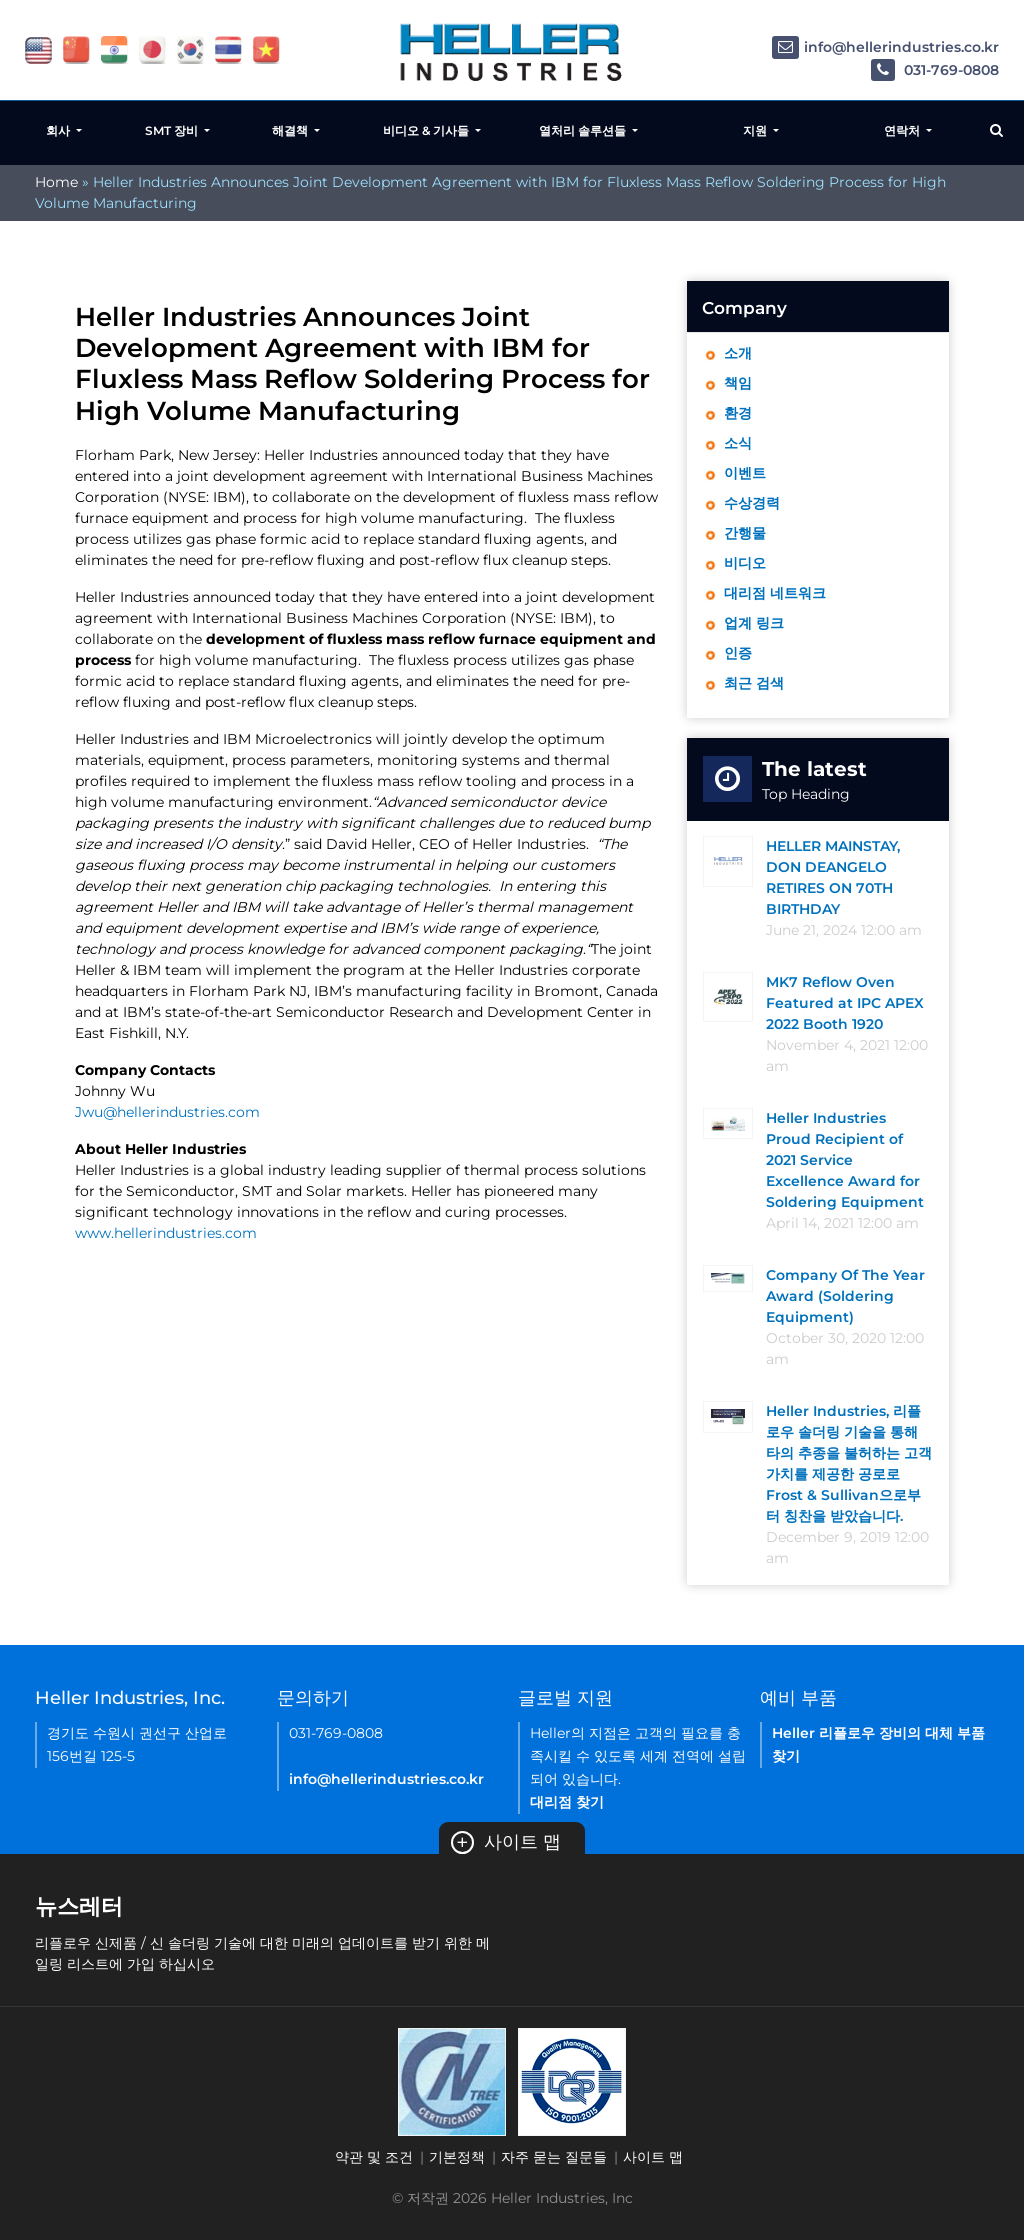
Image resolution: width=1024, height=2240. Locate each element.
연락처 (903, 130)
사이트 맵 (506, 1842)
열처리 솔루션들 (584, 130)
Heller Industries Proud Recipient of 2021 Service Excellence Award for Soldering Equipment (845, 1160)
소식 (738, 443)
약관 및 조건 (374, 2157)
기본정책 (457, 2157)
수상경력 (752, 503)
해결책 (291, 130)
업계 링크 (754, 623)
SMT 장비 (173, 130)
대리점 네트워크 (775, 593)
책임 (738, 383)
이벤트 (745, 473)
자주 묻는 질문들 (554, 2157)
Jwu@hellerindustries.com (167, 1112)
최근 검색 (754, 683)
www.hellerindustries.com (166, 1233)
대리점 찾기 (567, 1802)
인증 (738, 653)
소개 (738, 353)
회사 (59, 130)
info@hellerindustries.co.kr (885, 47)
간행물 (745, 533)
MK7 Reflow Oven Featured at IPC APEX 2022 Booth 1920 (845, 1003)
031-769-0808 (935, 70)
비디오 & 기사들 (427, 130)
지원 (756, 130)
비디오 (745, 563)
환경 (738, 413)
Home (56, 182)
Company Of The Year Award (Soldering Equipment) (845, 1296)
